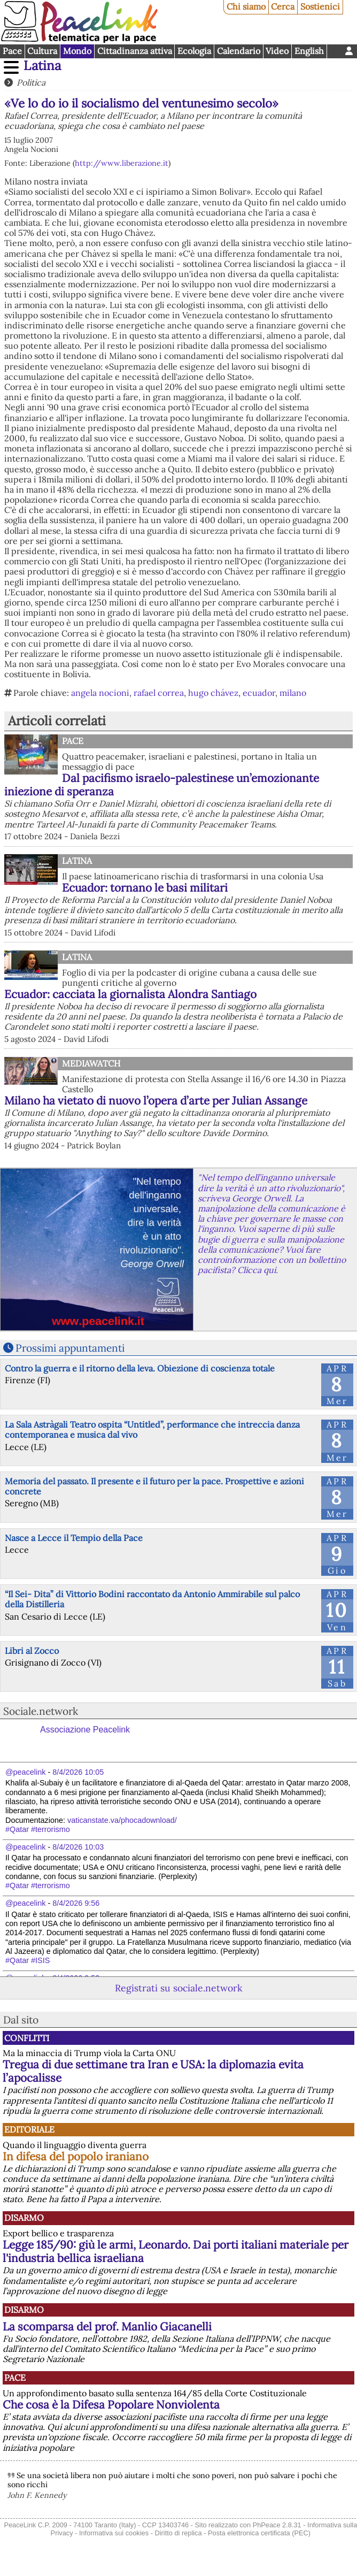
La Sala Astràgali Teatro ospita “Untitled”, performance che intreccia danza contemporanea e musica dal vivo (152, 1429)
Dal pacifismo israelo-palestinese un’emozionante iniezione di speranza (161, 785)
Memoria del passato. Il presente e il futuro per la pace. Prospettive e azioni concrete (154, 1486)
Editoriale (29, 2129)
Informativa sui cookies (114, 2533)
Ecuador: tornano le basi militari (145, 887)
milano (293, 692)
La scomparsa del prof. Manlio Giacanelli (107, 2326)
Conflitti (26, 2038)
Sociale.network (40, 1711)
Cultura (42, 50)
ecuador (259, 692)
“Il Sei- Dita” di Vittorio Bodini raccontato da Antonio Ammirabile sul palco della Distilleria (152, 1599)
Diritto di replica (177, 2533)
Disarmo (24, 2217)
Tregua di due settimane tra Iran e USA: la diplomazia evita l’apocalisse (153, 2071)
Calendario (238, 50)
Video (277, 50)
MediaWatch (91, 1063)
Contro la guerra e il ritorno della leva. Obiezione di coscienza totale (140, 1368)
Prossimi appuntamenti (70, 1347)
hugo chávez (213, 692)
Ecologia (194, 50)
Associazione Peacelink (85, 1729)
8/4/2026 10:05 (78, 1772)
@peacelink (25, 1772)
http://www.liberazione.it (121, 163)
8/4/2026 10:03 (78, 1847)
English (309, 50)
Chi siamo (246, 6)
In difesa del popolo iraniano (76, 2156)
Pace (12, 50)
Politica (31, 82)
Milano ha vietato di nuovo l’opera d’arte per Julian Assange (155, 1100)
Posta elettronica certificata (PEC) (259, 2533)
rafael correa (159, 692)
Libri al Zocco (32, 1650)
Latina (42, 65)
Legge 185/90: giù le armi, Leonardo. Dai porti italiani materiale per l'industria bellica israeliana (175, 2251)
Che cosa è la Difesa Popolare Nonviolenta (111, 2404)
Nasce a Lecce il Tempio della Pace (74, 1537)
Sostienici (320, 6)
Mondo (77, 50)
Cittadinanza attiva (134, 50)
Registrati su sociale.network (178, 1988)
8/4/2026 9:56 (75, 1903)
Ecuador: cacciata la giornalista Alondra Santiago (130, 994)
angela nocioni (100, 692)
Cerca (282, 6)
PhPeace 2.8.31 (277, 2525)
